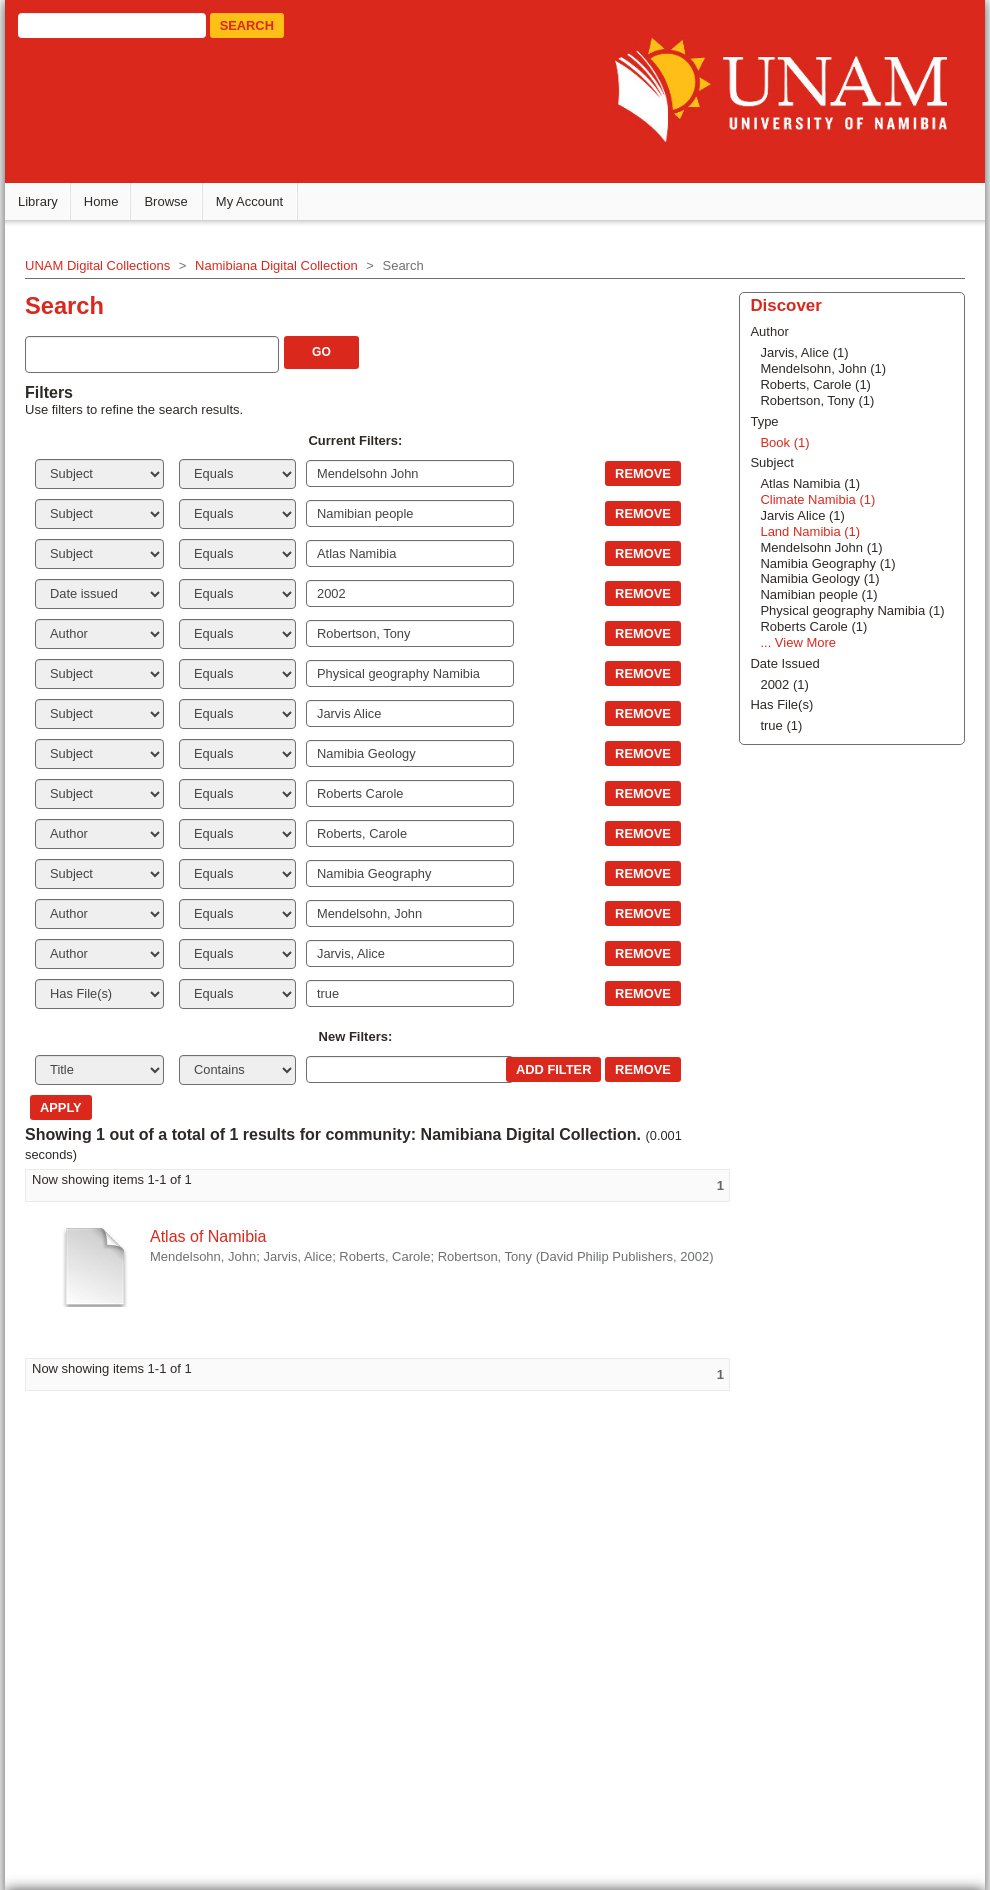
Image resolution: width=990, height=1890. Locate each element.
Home (104, 200)
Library (41, 200)
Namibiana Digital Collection (279, 264)
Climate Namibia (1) (816, 498)
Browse (169, 200)
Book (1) (783, 441)
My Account (252, 200)
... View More (797, 641)
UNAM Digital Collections (100, 264)
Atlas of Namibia (211, 1235)
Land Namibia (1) (809, 530)
